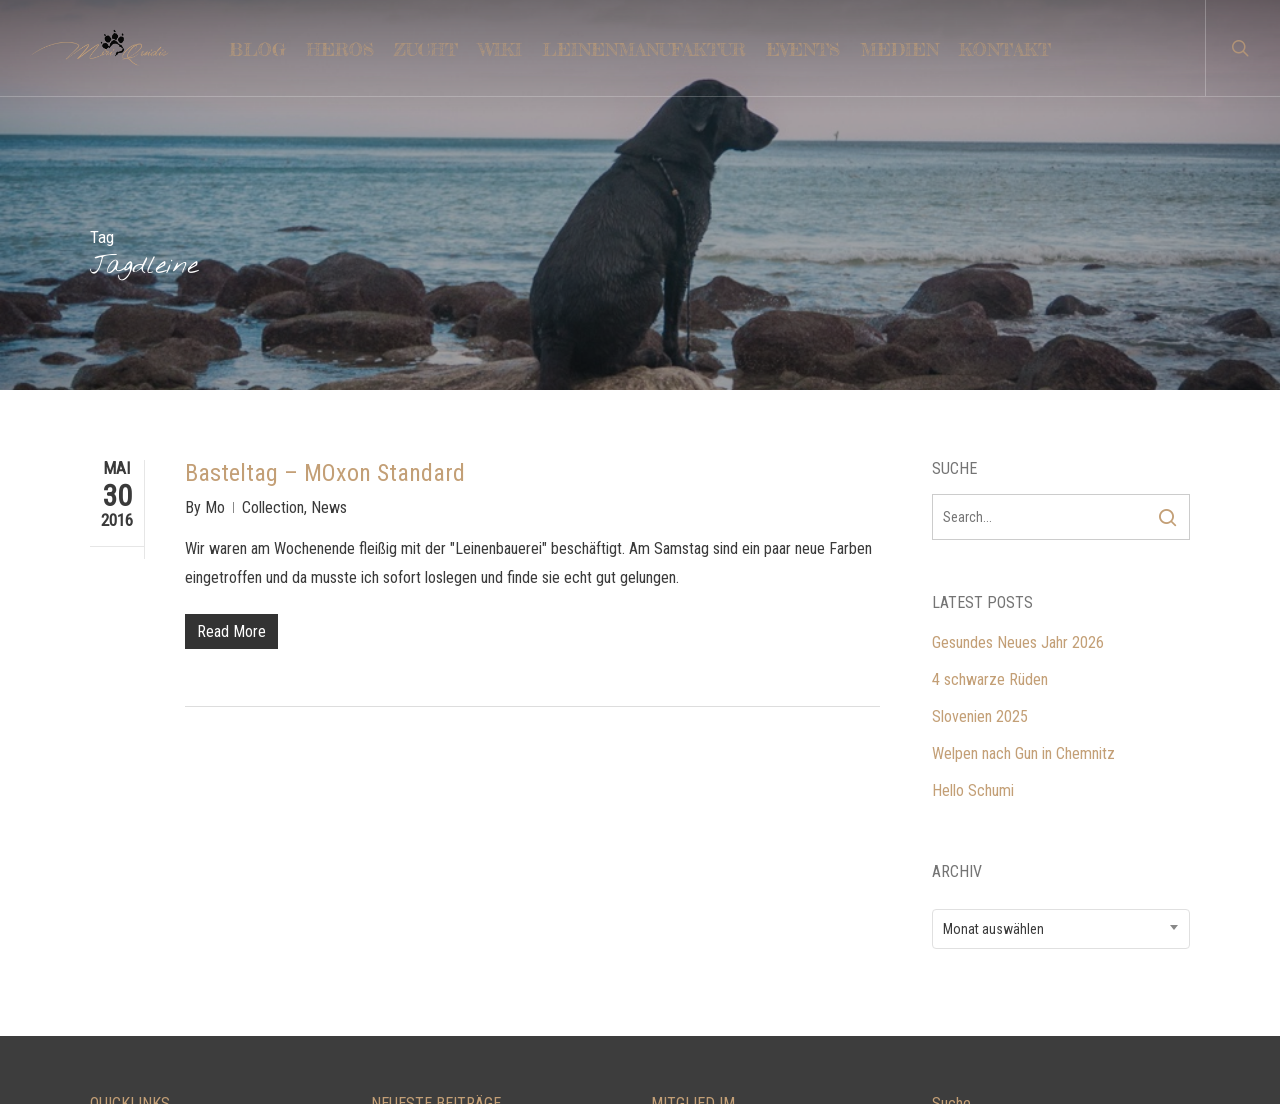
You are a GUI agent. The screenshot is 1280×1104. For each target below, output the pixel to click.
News (329, 239)
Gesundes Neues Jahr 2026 (1018, 374)
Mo (215, 239)
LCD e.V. (676, 879)
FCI (661, 990)
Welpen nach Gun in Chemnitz (1023, 485)
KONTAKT (121, 879)
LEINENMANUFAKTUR (160, 916)
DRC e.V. (677, 916)
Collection (273, 239)
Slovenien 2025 (980, 448)
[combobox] (1061, 661)
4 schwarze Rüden (990, 411)
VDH (665, 953)
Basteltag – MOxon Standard (325, 205)
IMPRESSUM (131, 990)
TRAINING (122, 953)
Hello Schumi (973, 522)
